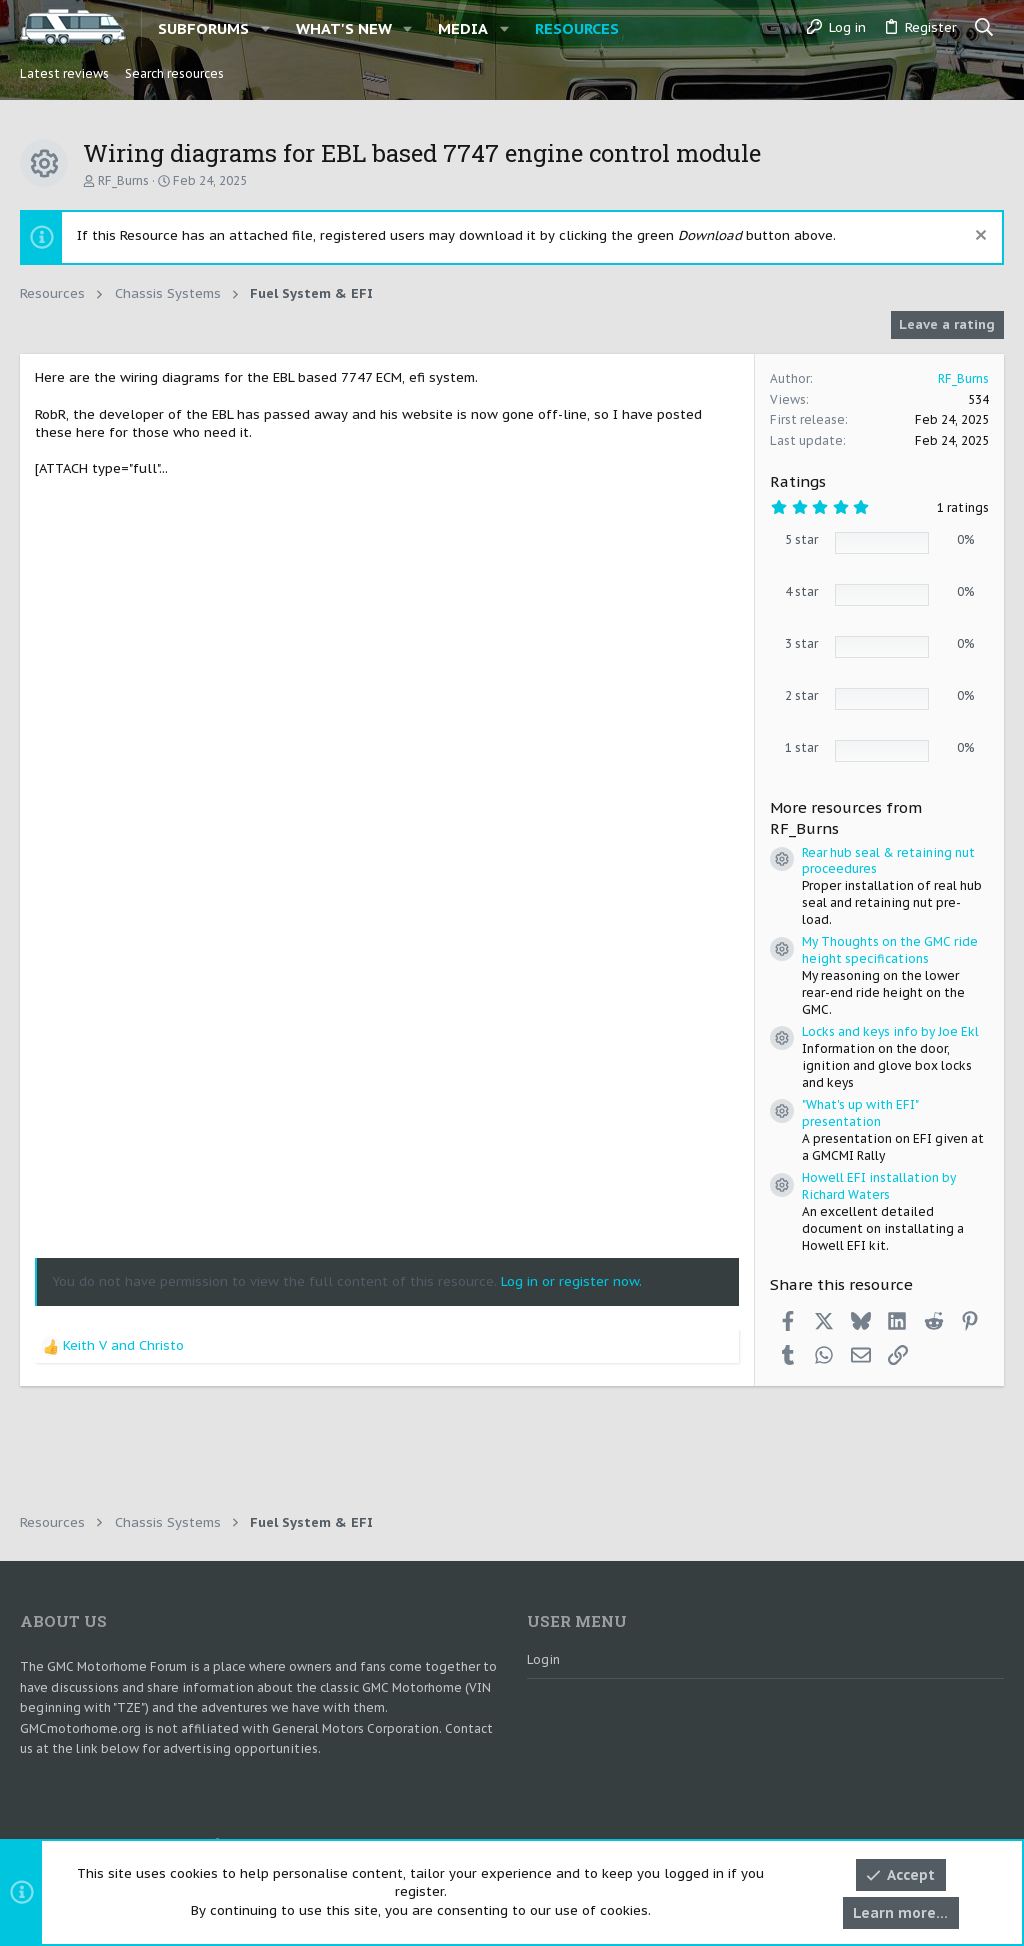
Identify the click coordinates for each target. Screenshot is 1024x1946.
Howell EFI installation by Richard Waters (879, 1186)
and (123, 1345)
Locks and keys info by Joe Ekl (890, 1031)
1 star (801, 747)
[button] (265, 28)
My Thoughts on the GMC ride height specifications (890, 950)
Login (543, 1659)
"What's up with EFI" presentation (860, 1113)
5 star (801, 539)
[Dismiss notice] (978, 237)
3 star (801, 643)
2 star (801, 695)
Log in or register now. (571, 1281)
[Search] (984, 28)
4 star (801, 591)
